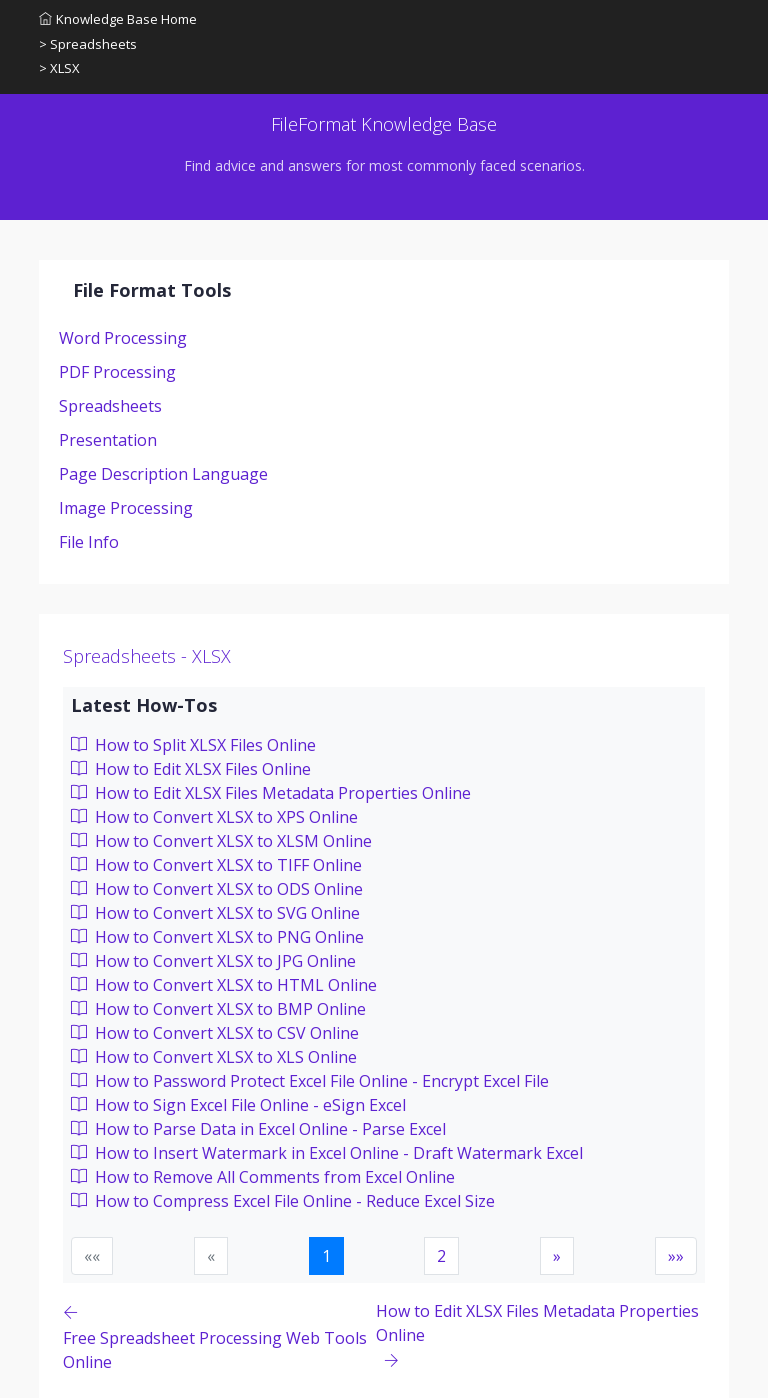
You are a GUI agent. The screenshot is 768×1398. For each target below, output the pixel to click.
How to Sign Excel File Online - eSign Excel (238, 1105)
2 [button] (441, 1256)
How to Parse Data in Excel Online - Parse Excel (258, 1129)
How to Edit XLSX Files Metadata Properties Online (271, 793)
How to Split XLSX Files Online (193, 745)
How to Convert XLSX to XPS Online (214, 817)
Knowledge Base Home (118, 19)
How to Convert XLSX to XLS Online (214, 1057)
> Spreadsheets (88, 44)
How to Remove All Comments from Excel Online (263, 1177)
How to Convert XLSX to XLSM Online (221, 841)
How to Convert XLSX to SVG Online (215, 913)
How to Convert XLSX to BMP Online (218, 1009)
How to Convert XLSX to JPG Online (213, 961)
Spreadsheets (110, 406)
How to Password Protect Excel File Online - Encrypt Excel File (310, 1081)
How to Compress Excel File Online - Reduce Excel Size (283, 1201)
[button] (557, 1256)
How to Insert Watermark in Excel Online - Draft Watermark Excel (327, 1153)
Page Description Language (163, 474)
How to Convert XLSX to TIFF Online (216, 865)
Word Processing (123, 338)
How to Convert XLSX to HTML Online (224, 985)
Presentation (108, 440)
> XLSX (59, 68)
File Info (89, 542)
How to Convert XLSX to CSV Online (215, 1033)
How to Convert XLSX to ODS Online (217, 889)
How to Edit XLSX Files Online (191, 769)
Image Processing (126, 508)
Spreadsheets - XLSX (147, 656)
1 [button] (326, 1256)
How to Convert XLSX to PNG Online (217, 937)
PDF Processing (117, 372)
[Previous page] (219, 1336)
